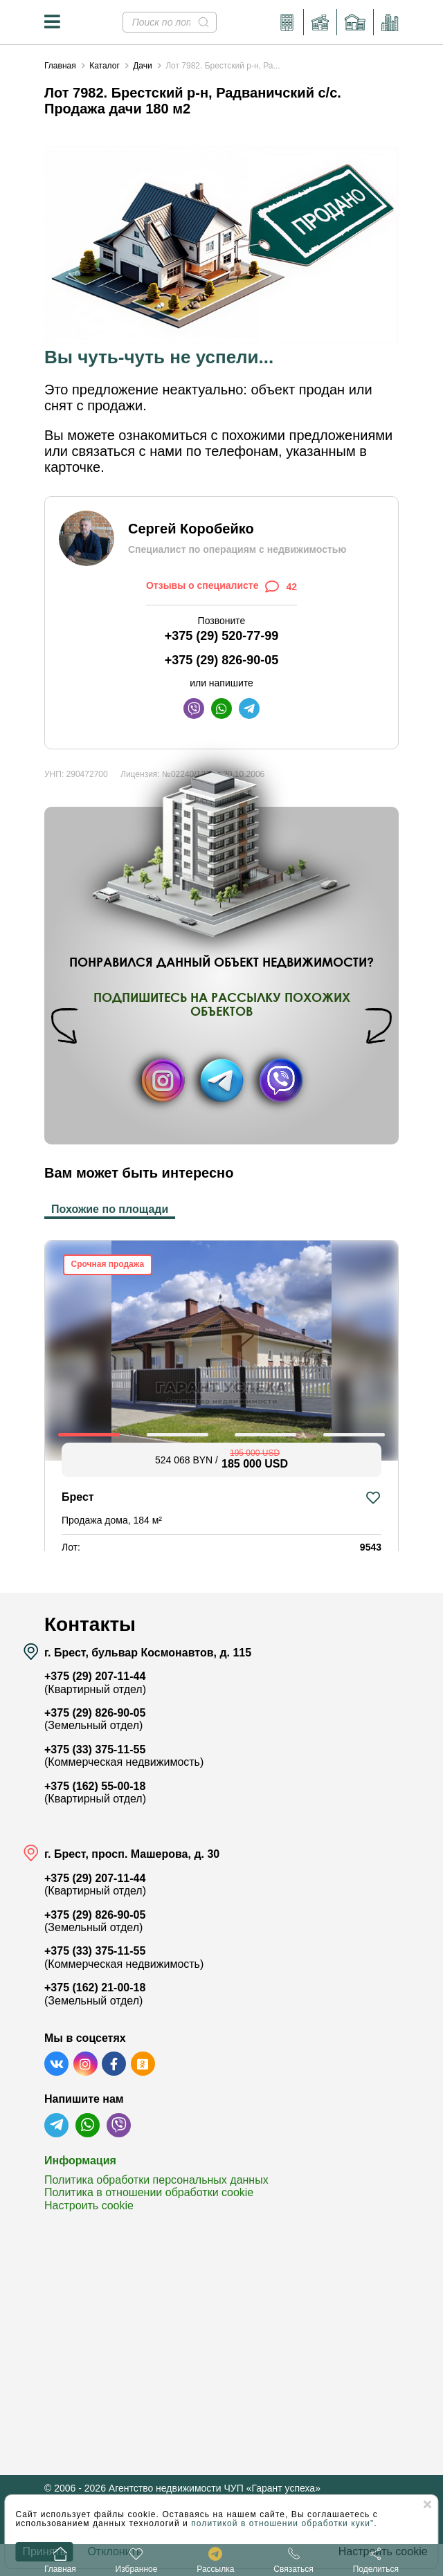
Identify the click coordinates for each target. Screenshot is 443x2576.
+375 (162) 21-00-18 (94, 1987)
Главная (60, 66)
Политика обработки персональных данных (156, 2180)
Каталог (104, 66)
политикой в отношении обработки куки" (282, 2523)
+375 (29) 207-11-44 (94, 1676)
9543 (370, 1547)
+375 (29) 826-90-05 (222, 660)
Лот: (71, 1547)
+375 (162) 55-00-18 (94, 1786)
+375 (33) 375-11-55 (94, 1749)
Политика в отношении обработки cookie (148, 2192)
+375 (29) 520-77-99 (222, 636)
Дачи (142, 66)
